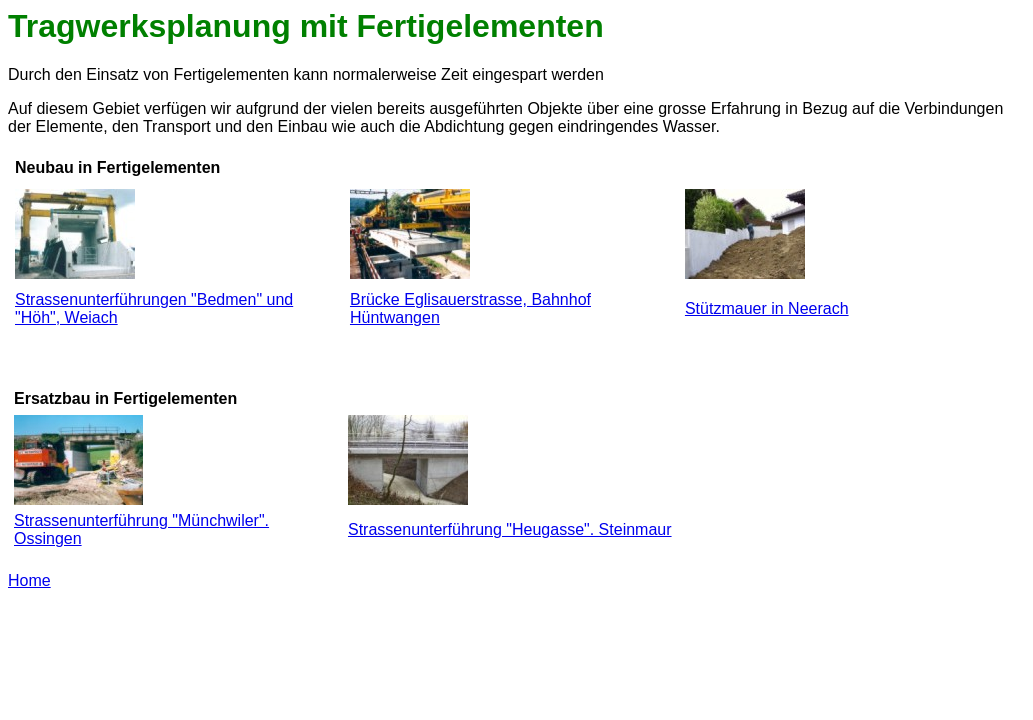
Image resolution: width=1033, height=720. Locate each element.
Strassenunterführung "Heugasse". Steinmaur (510, 529)
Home (29, 580)
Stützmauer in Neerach (767, 308)
